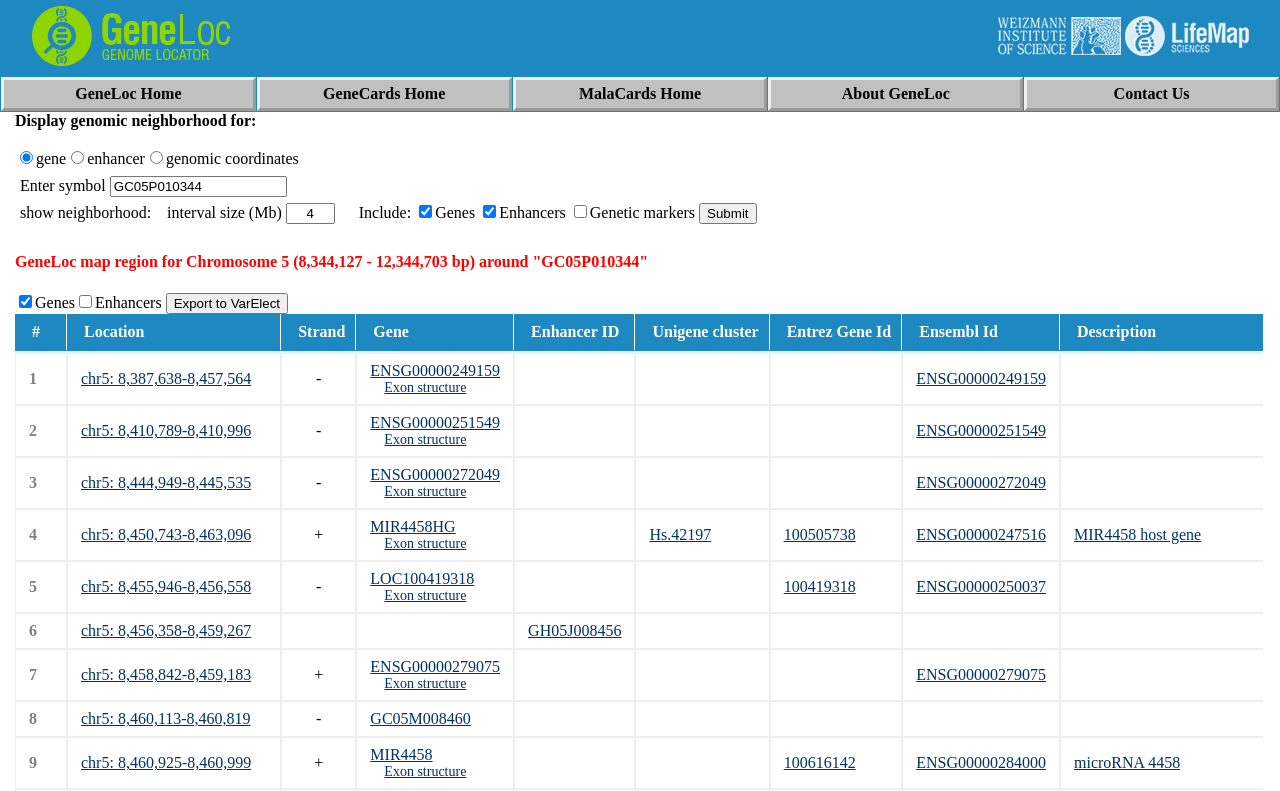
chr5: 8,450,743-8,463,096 (166, 534)
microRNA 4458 (1127, 762)
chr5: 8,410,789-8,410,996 (166, 430)
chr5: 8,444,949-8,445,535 (166, 482)
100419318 (820, 586)
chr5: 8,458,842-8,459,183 (166, 674)
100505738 (820, 534)
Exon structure (425, 387)
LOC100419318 (422, 578)
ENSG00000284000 (981, 762)
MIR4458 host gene (1137, 534)
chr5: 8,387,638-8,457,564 (166, 378)
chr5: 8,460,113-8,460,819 (166, 718)
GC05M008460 (420, 718)
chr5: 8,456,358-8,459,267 (166, 630)
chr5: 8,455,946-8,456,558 (166, 586)
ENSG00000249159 (435, 370)
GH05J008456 (574, 630)
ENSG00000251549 (435, 422)
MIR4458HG (412, 526)
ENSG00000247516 (981, 534)
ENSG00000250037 (981, 586)
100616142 (820, 762)
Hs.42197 (680, 534)
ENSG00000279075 (435, 666)
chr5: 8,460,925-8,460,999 (166, 762)
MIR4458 (401, 754)
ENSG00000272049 (435, 474)
